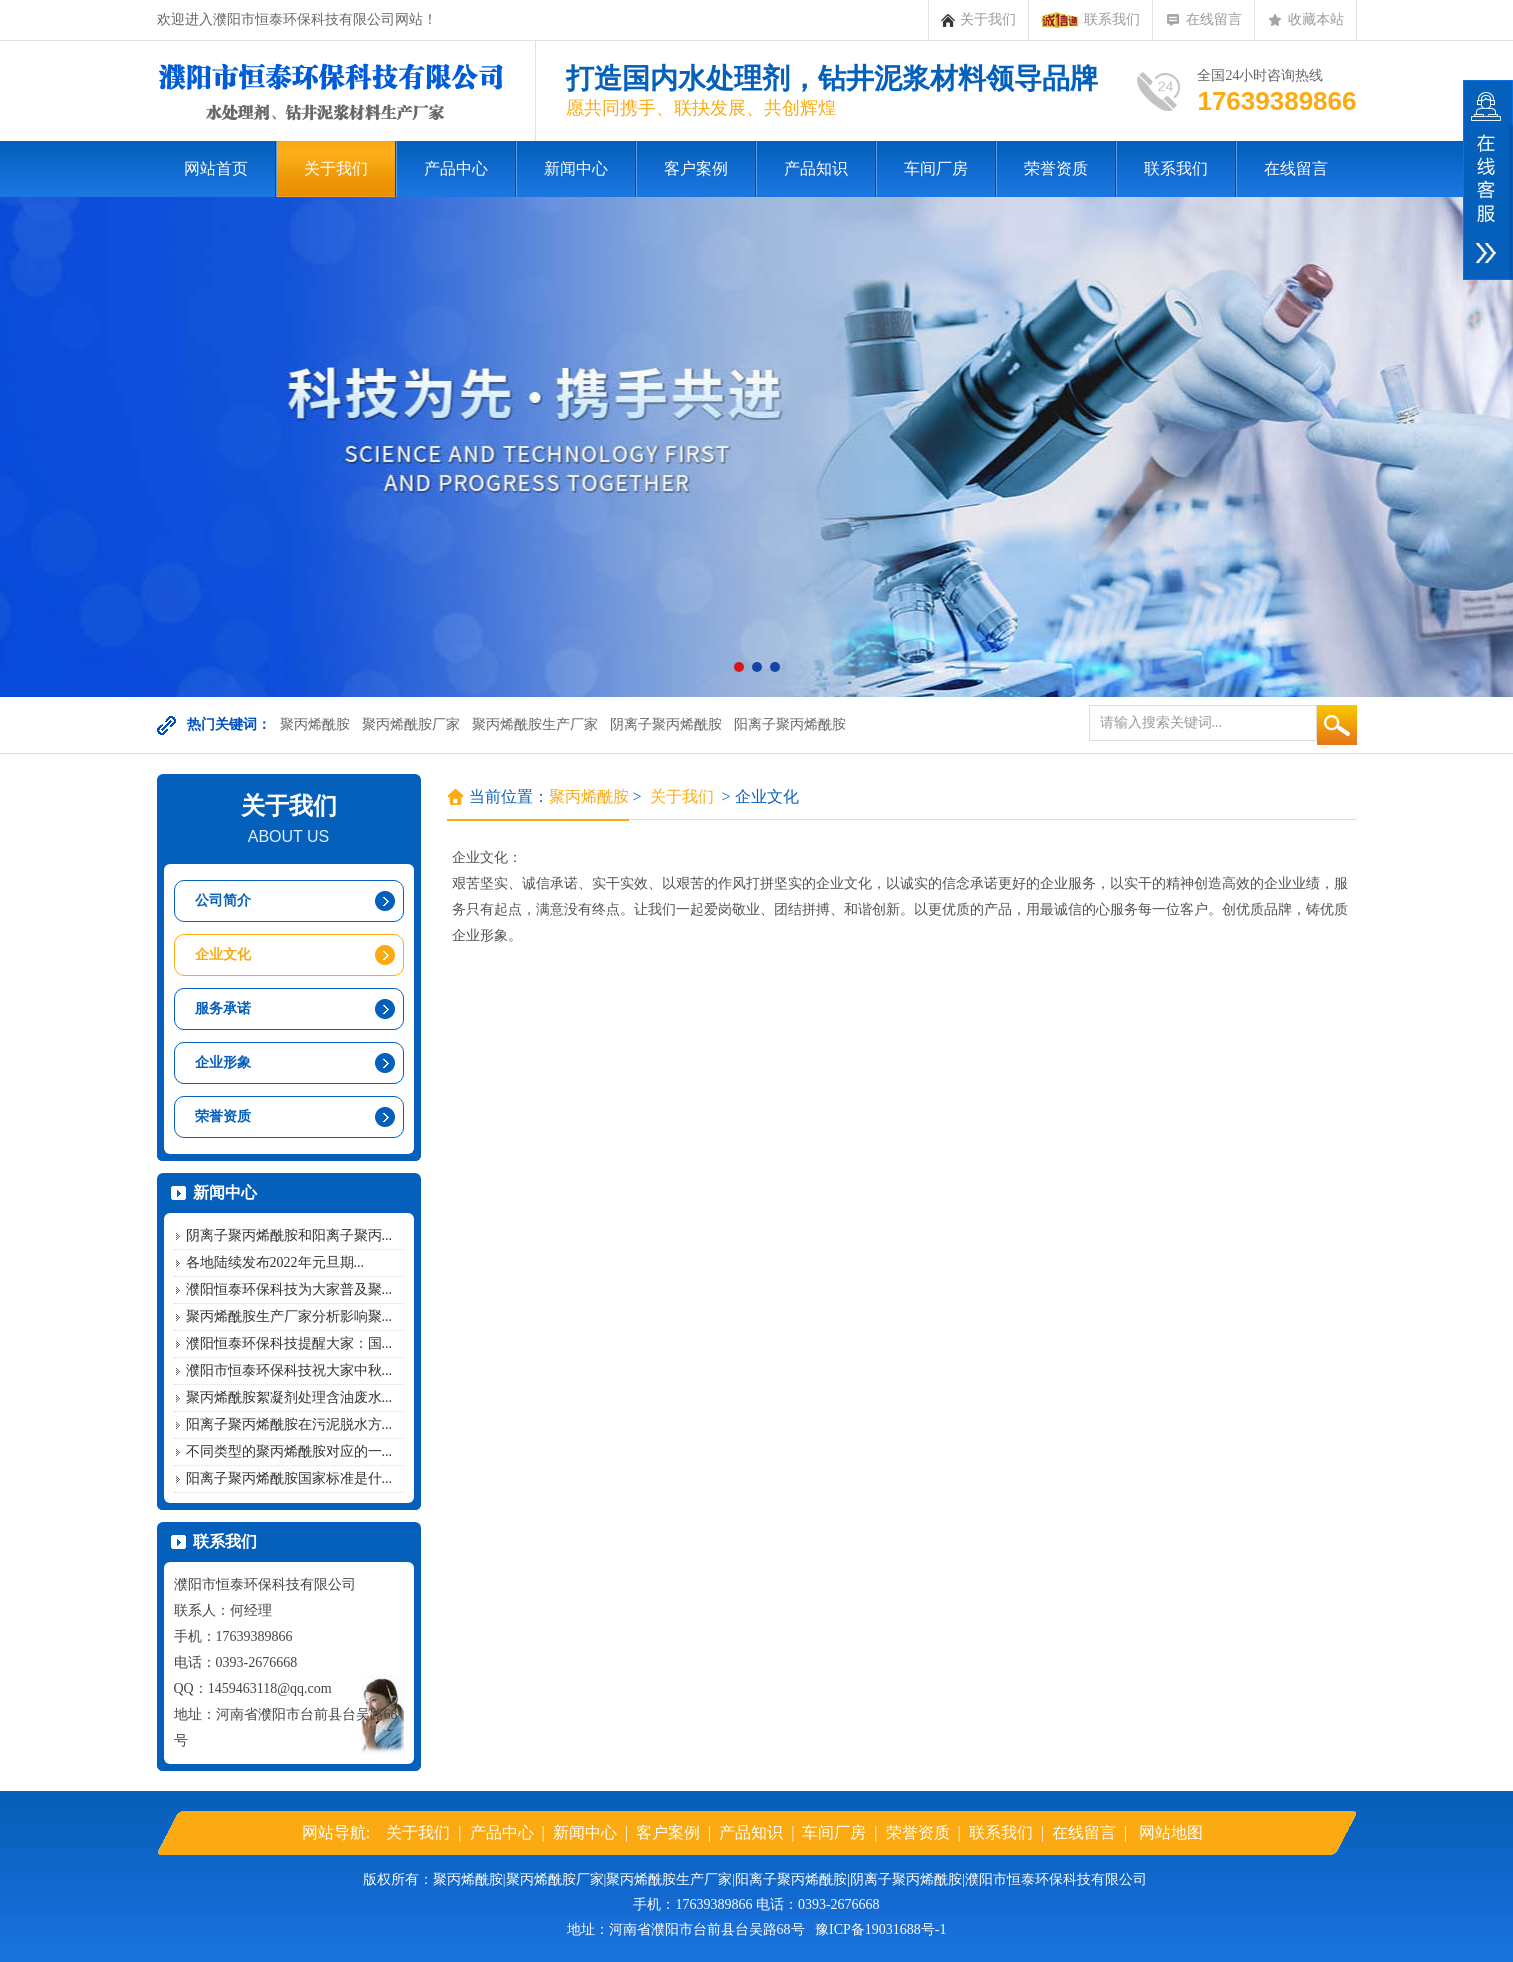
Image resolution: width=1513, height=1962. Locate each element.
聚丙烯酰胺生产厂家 (535, 724)
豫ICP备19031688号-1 (880, 1929)
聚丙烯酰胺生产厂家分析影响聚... (289, 1316)
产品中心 (456, 168)
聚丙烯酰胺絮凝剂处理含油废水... (289, 1397)
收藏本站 (1305, 20)
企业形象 (223, 1062)
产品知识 (816, 168)
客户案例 (696, 168)
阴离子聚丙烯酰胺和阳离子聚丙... (289, 1235)
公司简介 (223, 900)
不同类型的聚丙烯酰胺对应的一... (289, 1451)
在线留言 (1203, 20)
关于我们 (978, 20)
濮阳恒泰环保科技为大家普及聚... (289, 1289)
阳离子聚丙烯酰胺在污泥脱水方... (289, 1424)
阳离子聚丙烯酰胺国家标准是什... (289, 1478)
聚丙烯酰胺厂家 (411, 724)
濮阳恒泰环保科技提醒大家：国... (289, 1343)
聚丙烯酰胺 (315, 724)
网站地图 (1171, 1832)
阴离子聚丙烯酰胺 (666, 724)
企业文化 (223, 954)
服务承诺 (223, 1008)
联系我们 (1090, 20)
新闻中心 (576, 168)
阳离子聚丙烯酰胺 (790, 724)
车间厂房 (936, 168)
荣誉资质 (1056, 168)
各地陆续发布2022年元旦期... (275, 1262)
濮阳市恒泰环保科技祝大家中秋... (289, 1370)
